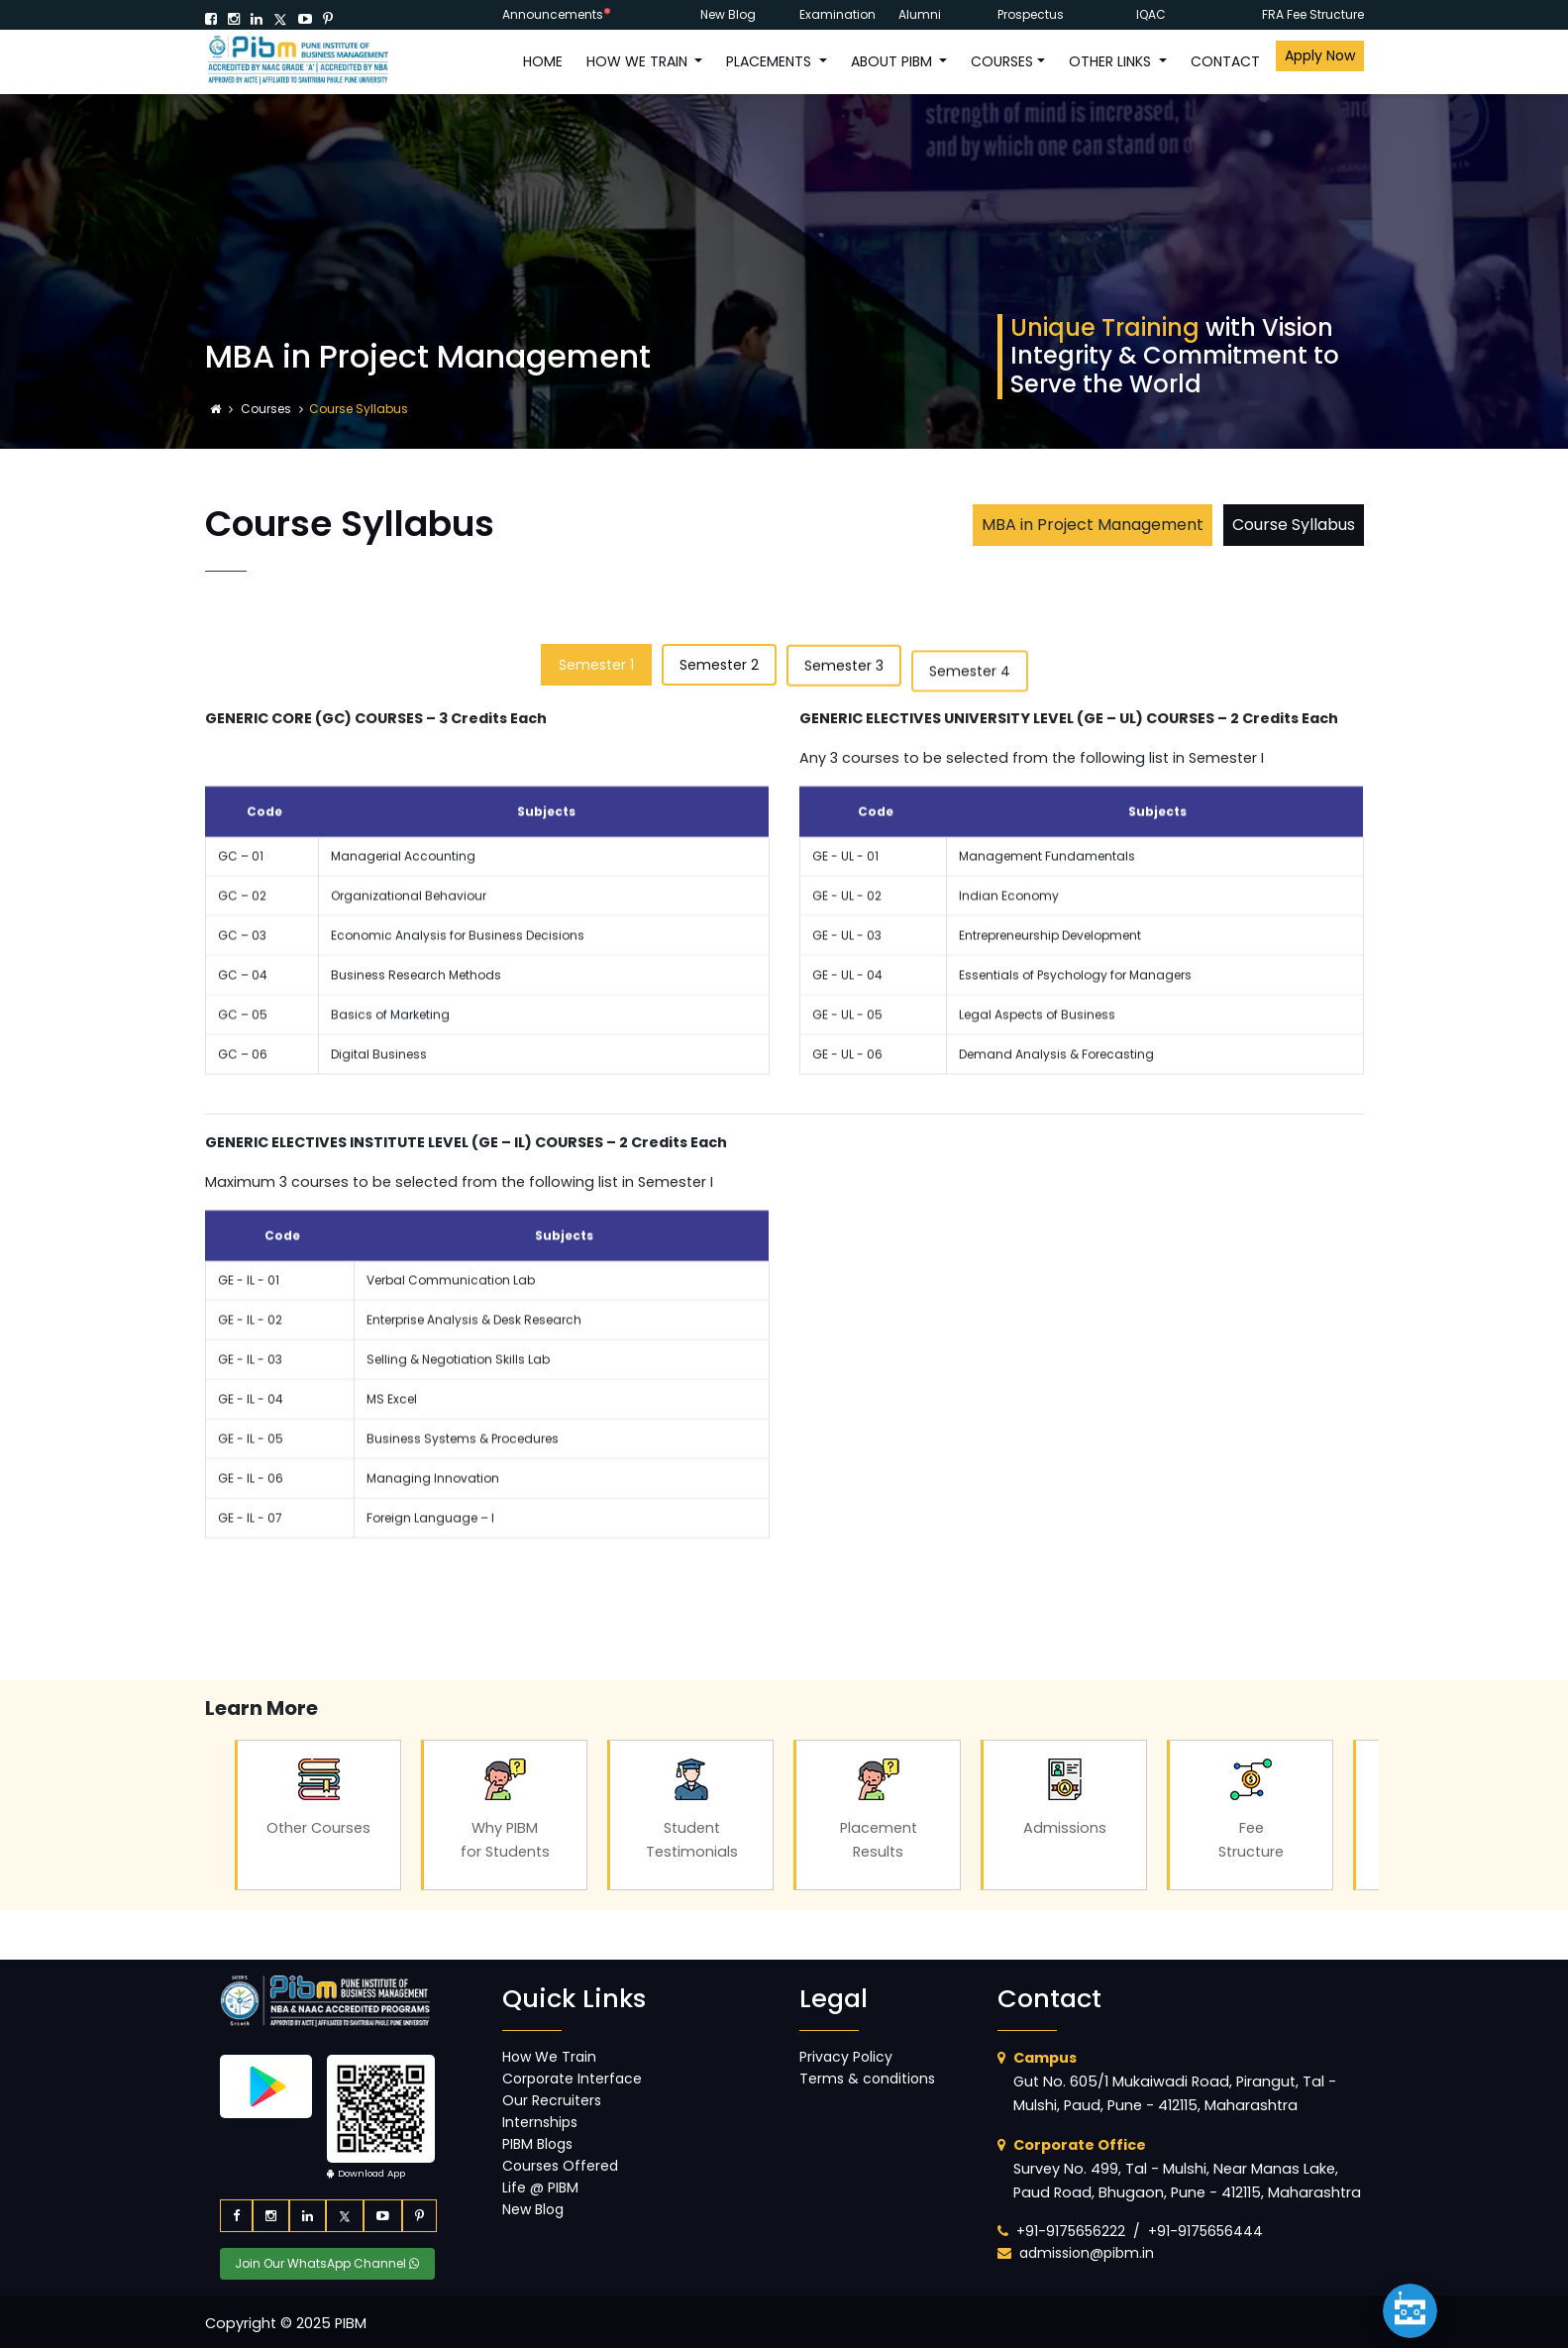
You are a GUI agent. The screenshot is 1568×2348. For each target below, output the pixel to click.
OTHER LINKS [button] (1112, 61)
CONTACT (1225, 61)
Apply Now (1320, 55)
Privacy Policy (845, 2057)
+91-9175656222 (1070, 2231)
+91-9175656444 (1205, 2231)
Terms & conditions (867, 2078)
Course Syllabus (1293, 524)
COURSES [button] (1002, 61)
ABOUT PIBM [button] (893, 61)
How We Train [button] (638, 61)
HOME (543, 61)
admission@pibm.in (1086, 2253)
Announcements (552, 14)
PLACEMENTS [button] (770, 61)
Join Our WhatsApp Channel (327, 2263)
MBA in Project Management (1092, 524)
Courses (267, 408)
